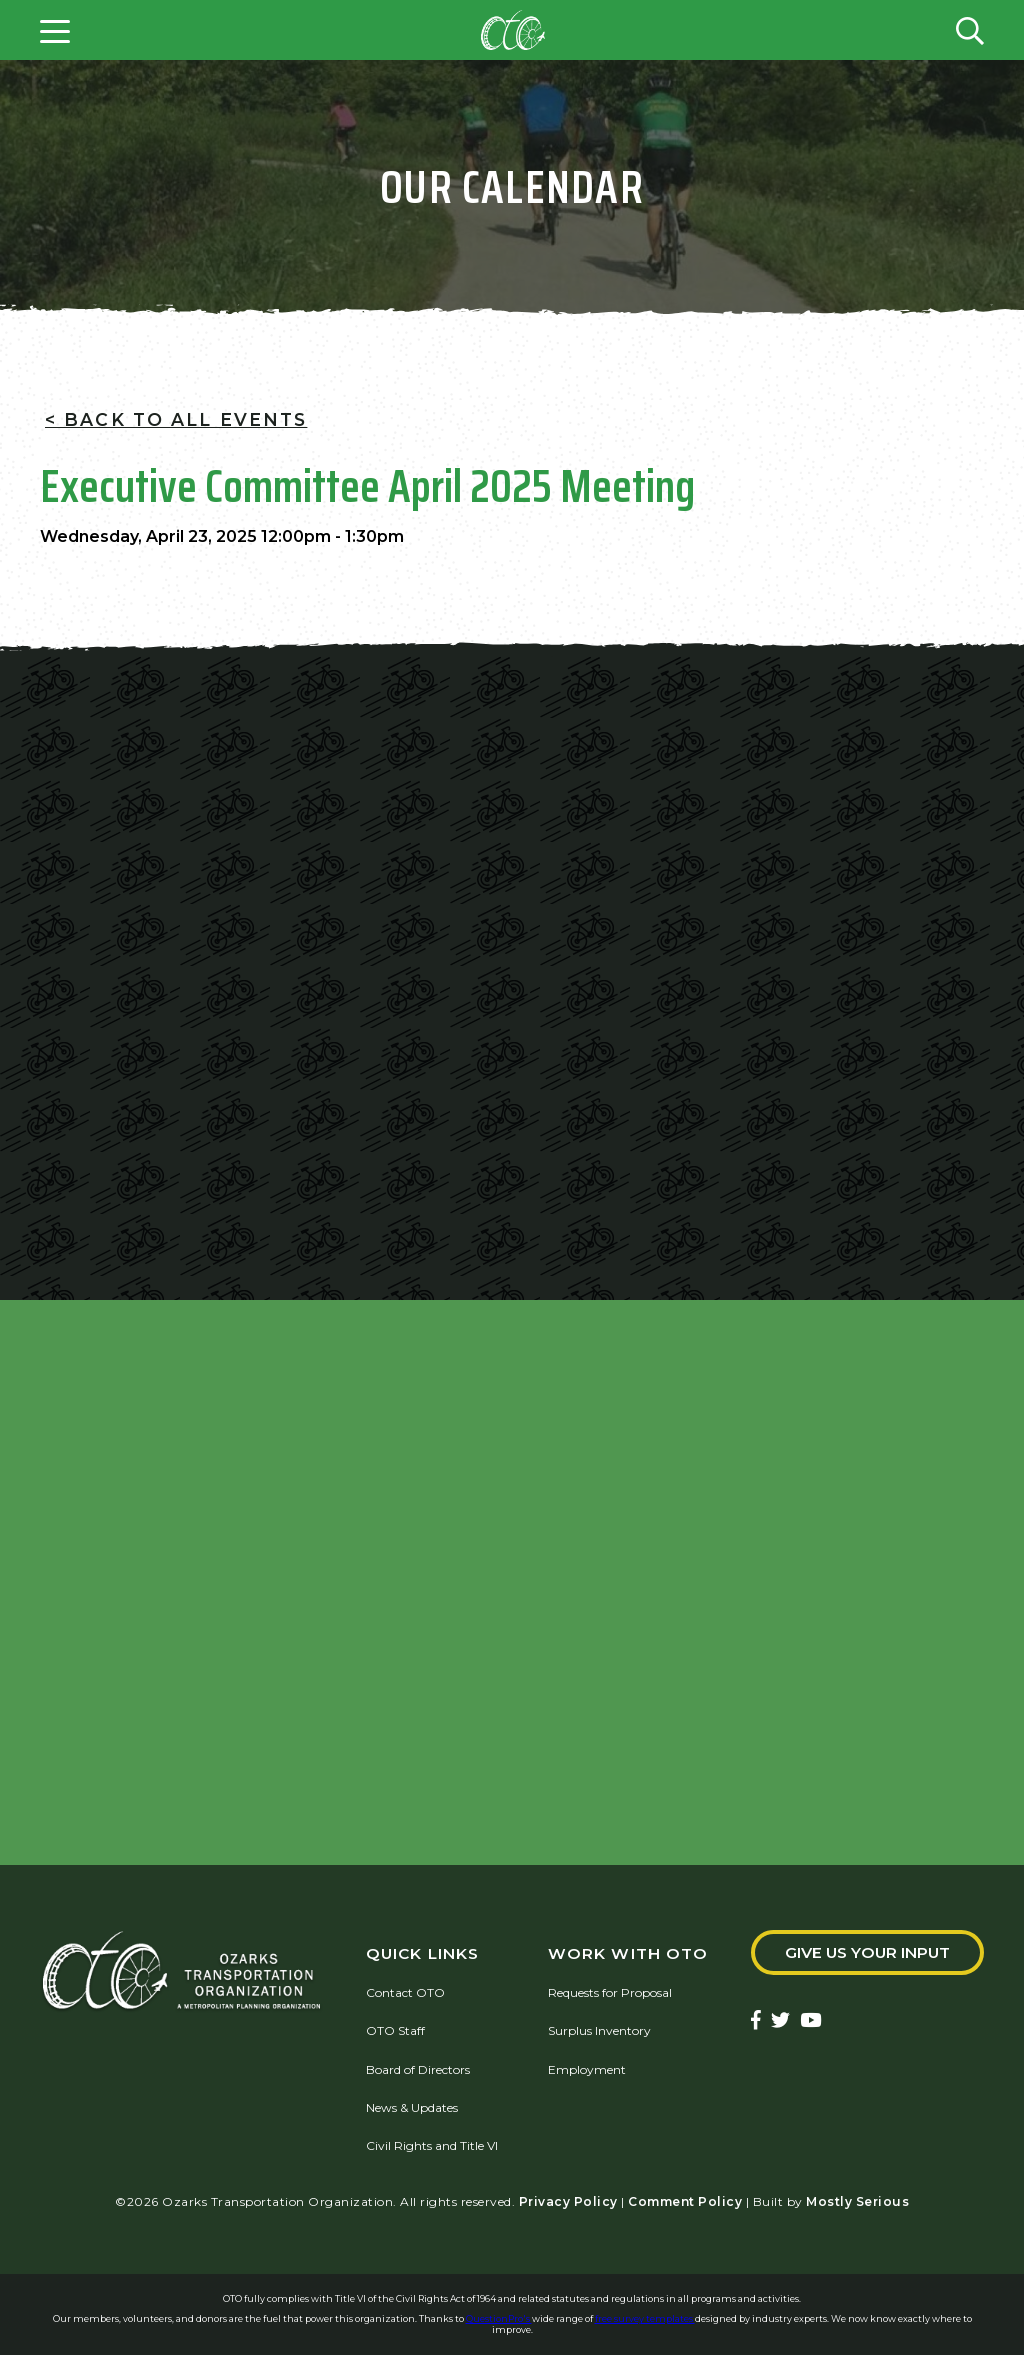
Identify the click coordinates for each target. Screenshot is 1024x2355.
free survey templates (645, 2318)
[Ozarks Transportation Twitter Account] (780, 2021)
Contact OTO (405, 1992)
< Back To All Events (176, 419)
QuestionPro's (499, 2318)
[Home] (513, 30)
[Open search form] (970, 30)
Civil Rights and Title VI (432, 2145)
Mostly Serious (857, 2201)
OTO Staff (395, 2030)
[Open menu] (55, 30)
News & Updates (412, 2107)
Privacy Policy (568, 2201)
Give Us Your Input (867, 1952)
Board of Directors (418, 2069)
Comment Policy (685, 2201)
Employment (587, 2069)
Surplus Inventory (599, 2030)
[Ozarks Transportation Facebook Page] (756, 2021)
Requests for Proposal (610, 1992)
